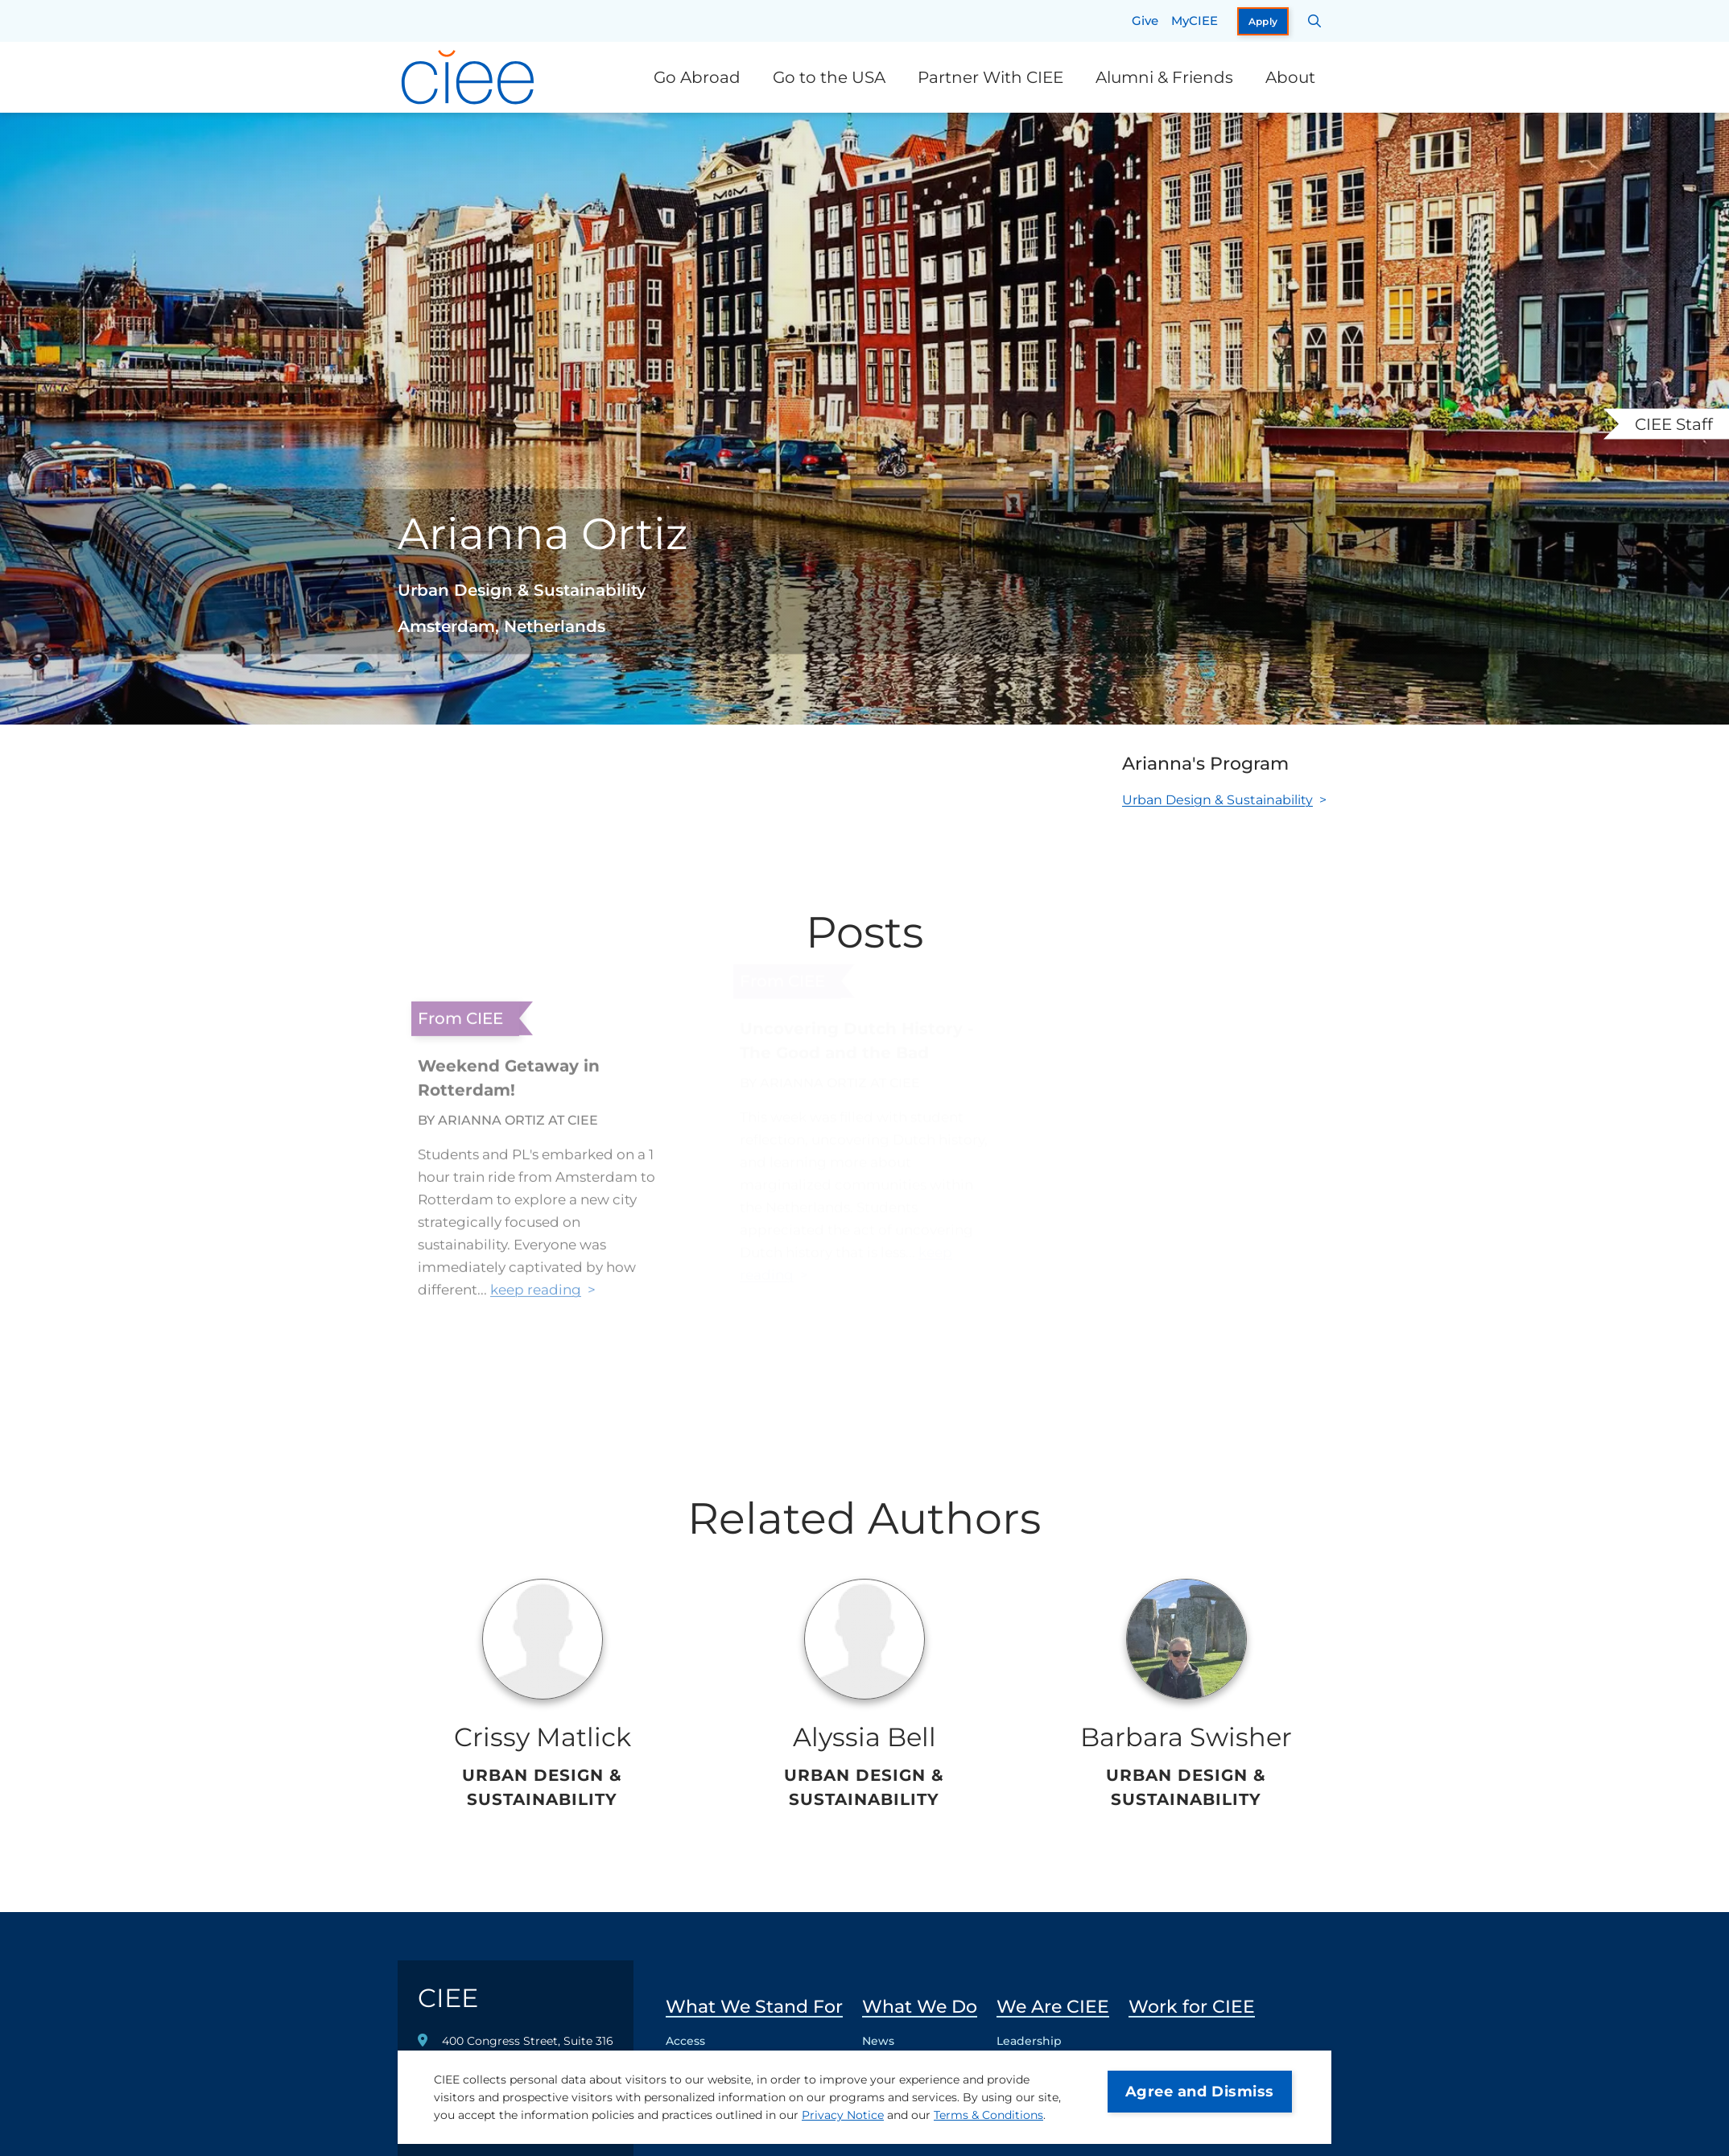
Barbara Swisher (1186, 1737)
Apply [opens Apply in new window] (1263, 21)
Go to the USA (829, 77)
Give (1145, 20)
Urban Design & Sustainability (1217, 799)
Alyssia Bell (864, 1737)
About (1290, 77)
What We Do (919, 2007)
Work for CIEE (1192, 2007)
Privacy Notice (843, 2115)
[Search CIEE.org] (1314, 21)
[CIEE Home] (470, 77)
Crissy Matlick (542, 1737)
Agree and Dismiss (1199, 2091)
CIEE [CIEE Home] (448, 1998)
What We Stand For (754, 2007)
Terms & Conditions (988, 2115)
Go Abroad (697, 77)
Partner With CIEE (990, 77)
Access (685, 2041)
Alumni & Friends (1164, 77)
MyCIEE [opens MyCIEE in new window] (1194, 20)
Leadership (1029, 2041)
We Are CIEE (1053, 2007)
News (878, 2041)
